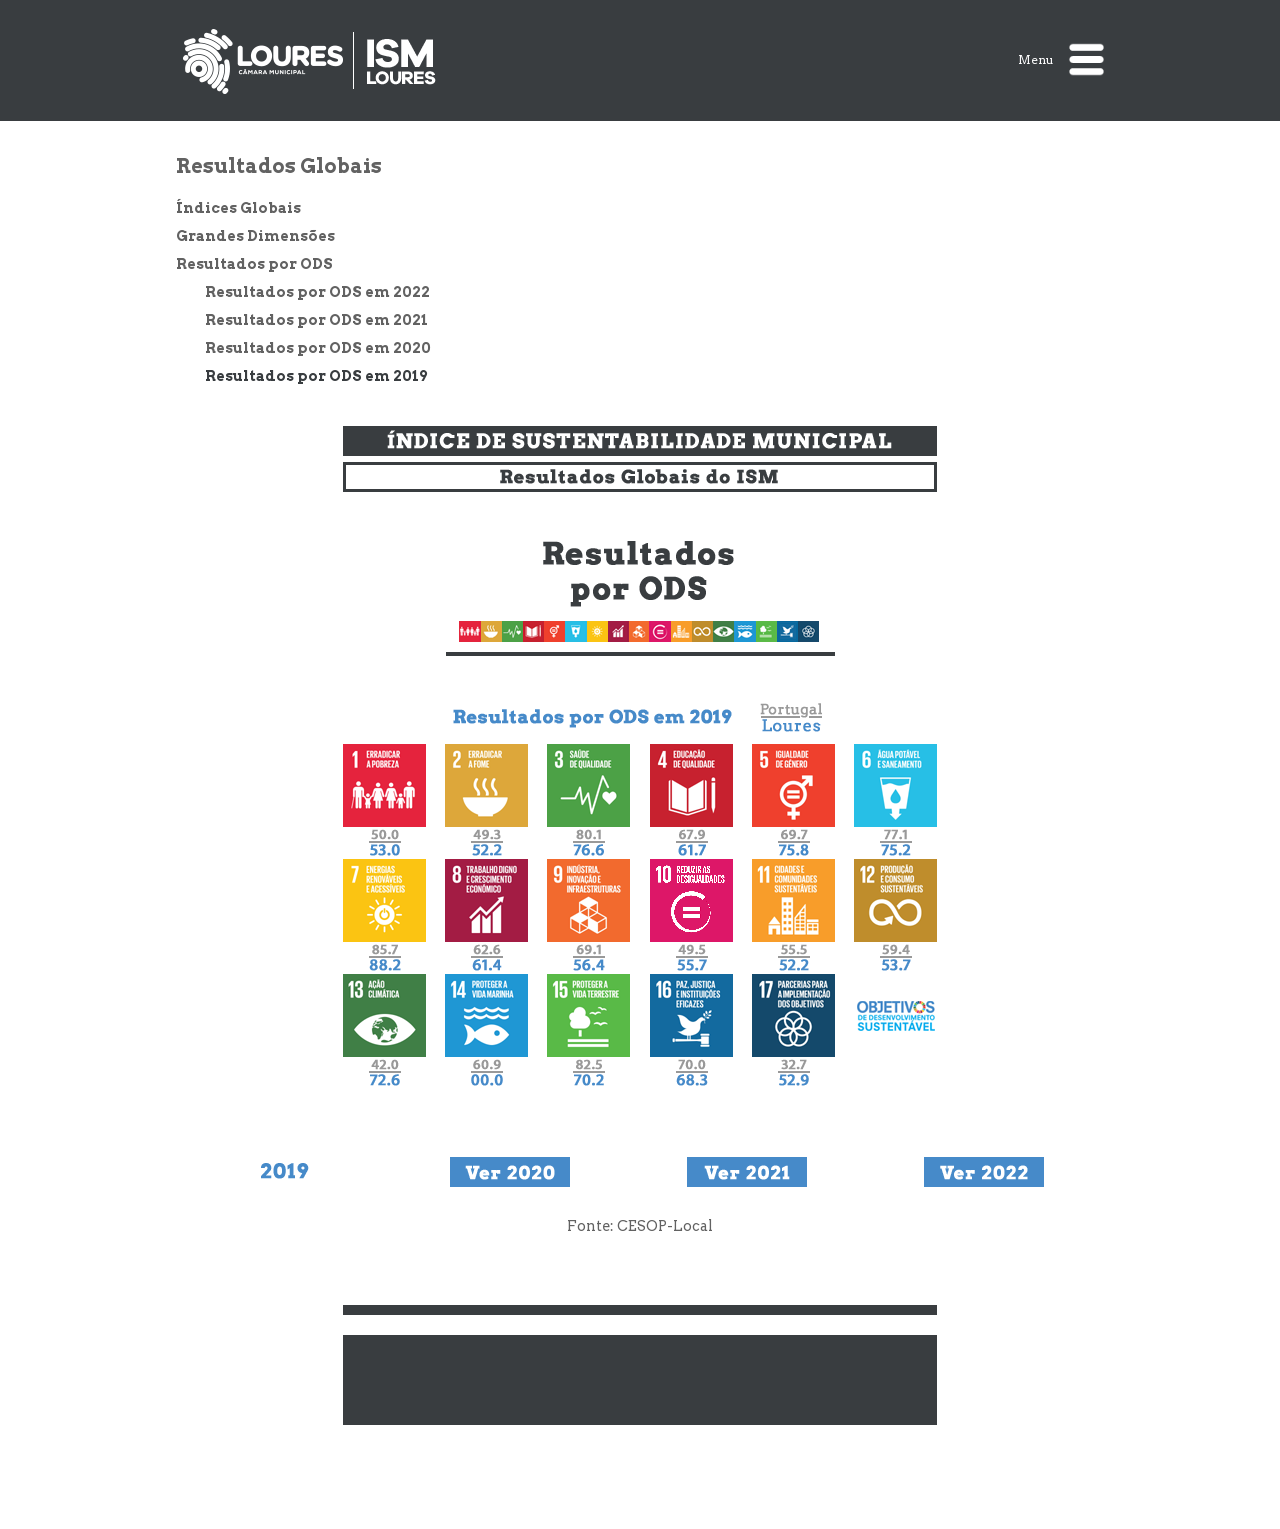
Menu (1061, 59)
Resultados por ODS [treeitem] (254, 264)
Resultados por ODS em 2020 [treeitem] (318, 348)
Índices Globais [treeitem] (238, 208)
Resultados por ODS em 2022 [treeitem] (317, 292)
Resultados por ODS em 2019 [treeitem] (316, 376)
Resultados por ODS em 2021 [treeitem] (316, 320)
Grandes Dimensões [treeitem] (255, 236)
